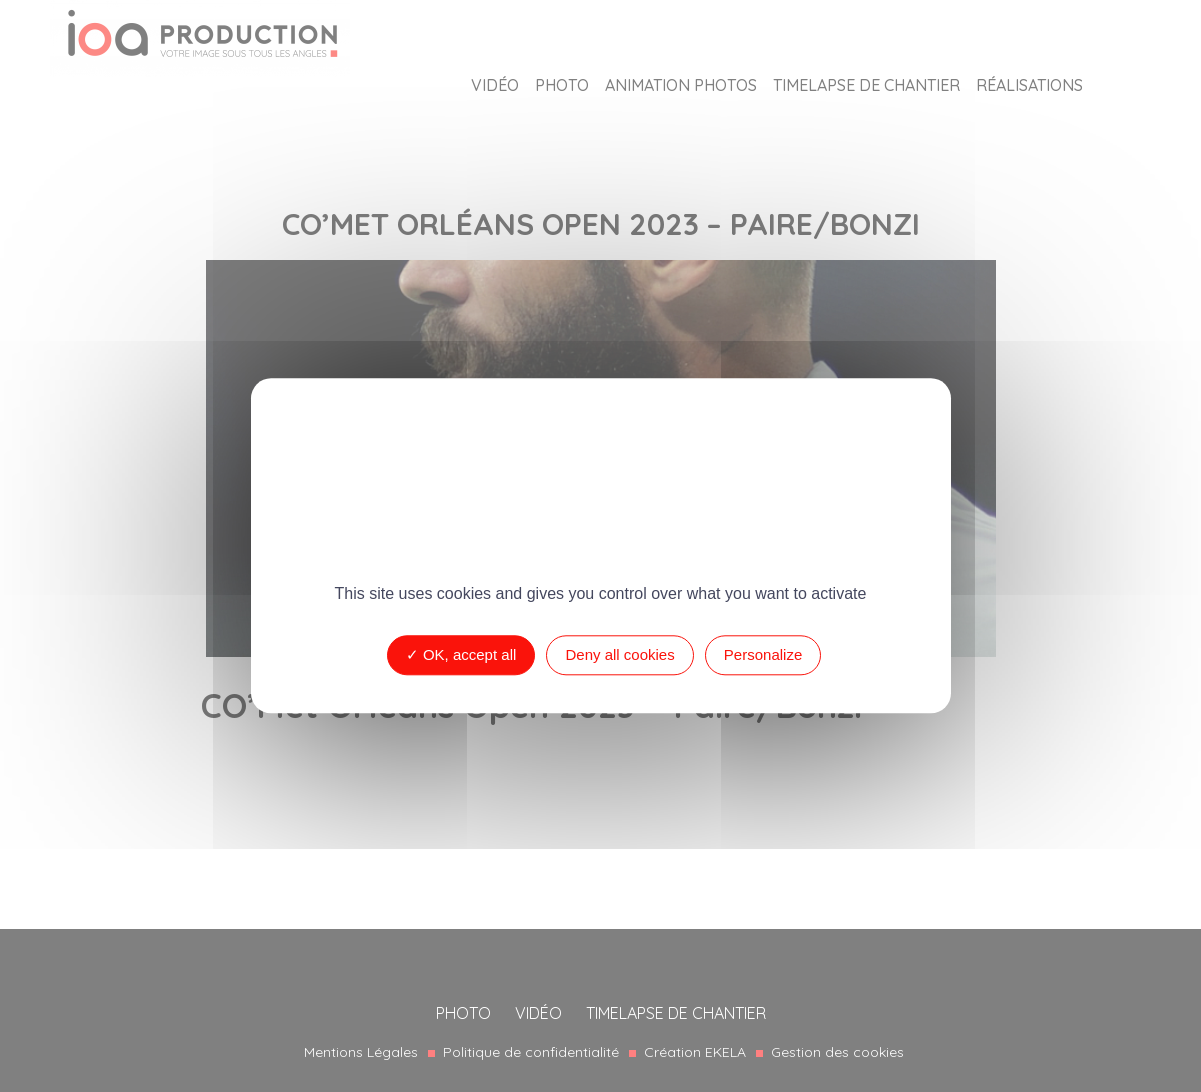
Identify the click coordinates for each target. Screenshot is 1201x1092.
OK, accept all (461, 655)
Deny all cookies (619, 655)
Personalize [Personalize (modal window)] (763, 655)
